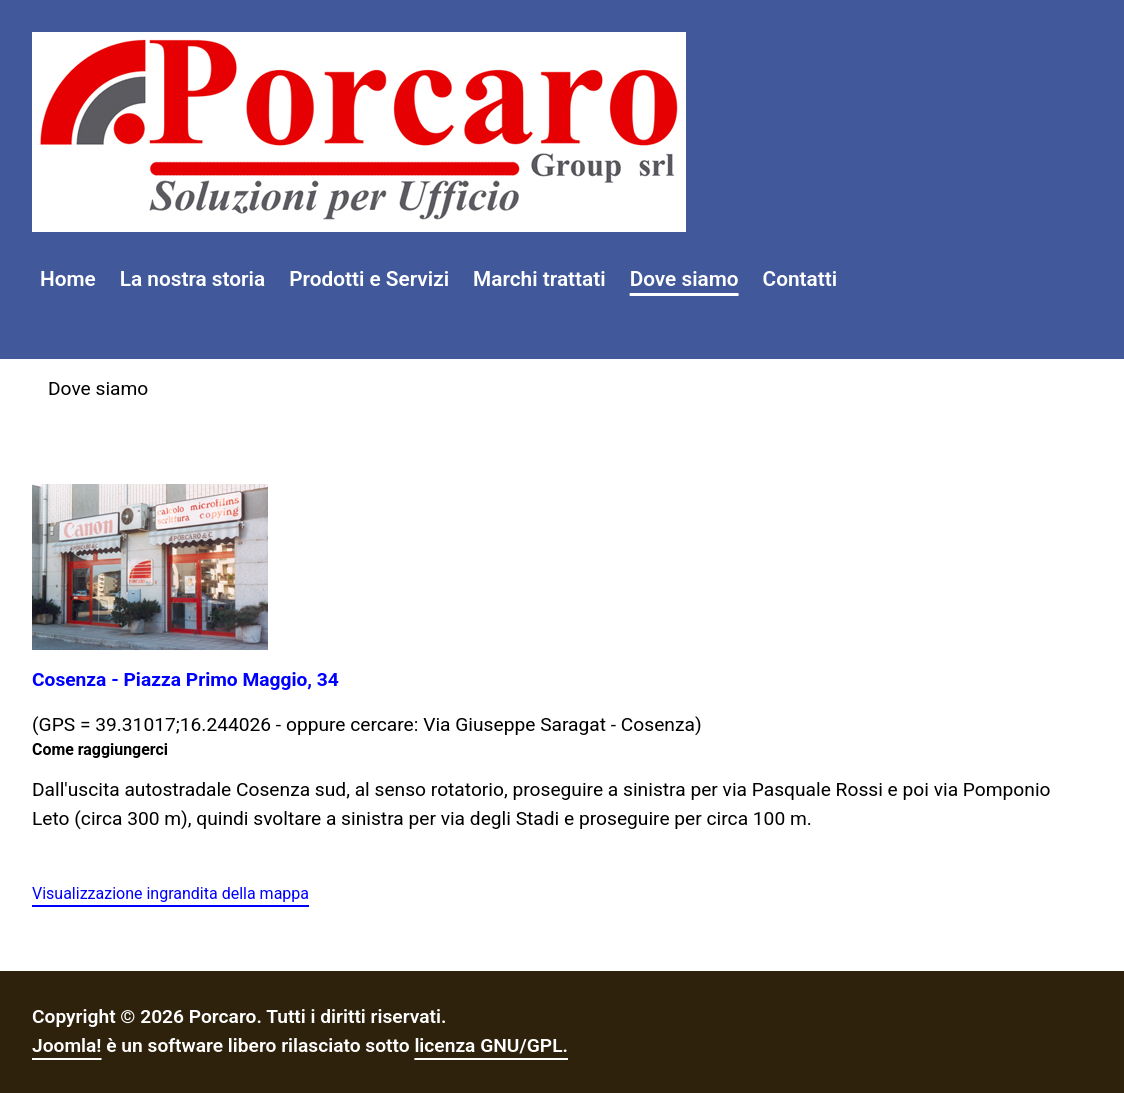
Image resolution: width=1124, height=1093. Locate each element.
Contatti (800, 279)
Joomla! (67, 1045)
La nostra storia (192, 279)
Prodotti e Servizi (369, 279)
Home (68, 279)
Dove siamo (684, 279)
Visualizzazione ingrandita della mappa (170, 893)
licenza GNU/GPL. (491, 1045)
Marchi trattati (539, 279)
